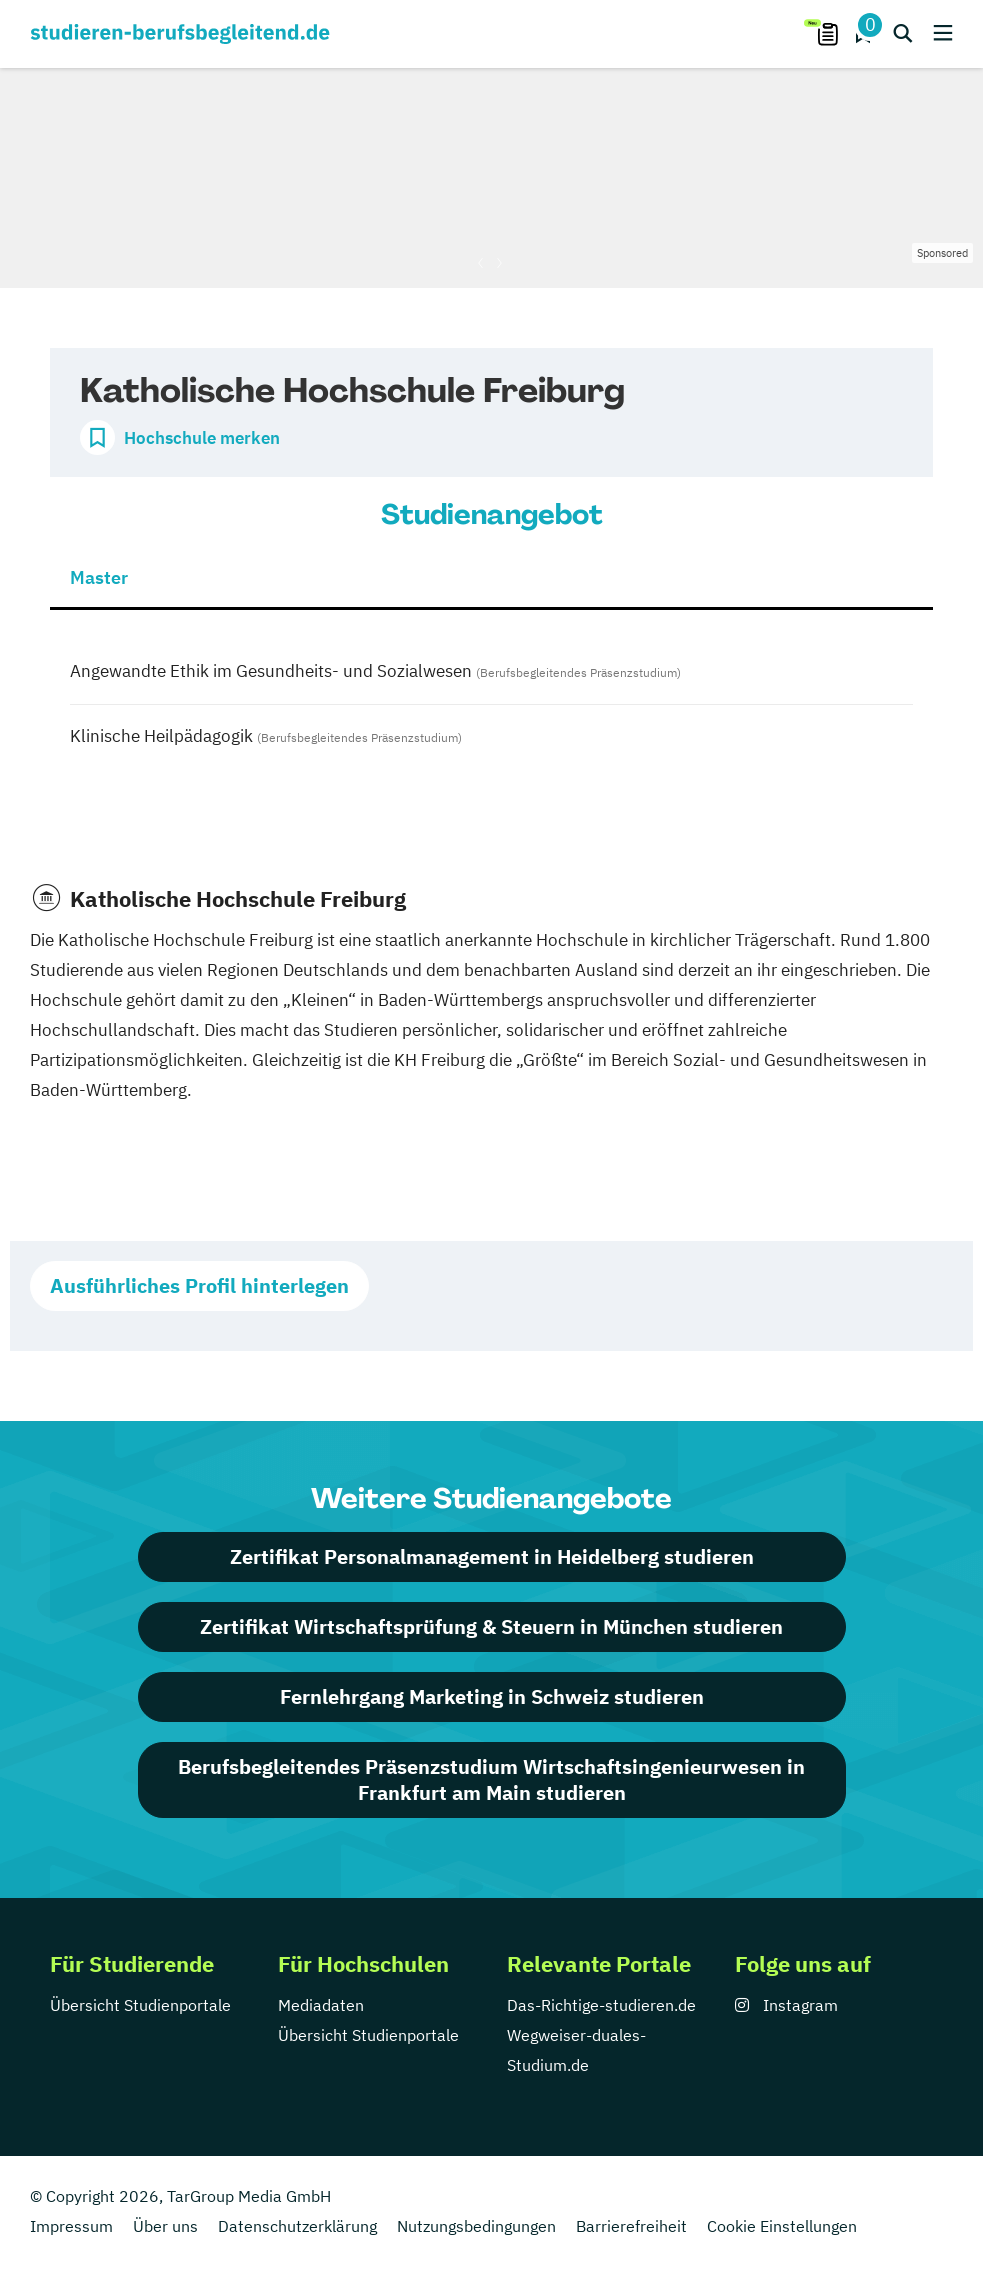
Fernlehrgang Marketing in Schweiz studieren (492, 1696)
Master (99, 577)
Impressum (71, 2226)
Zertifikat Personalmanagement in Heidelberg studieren (492, 1556)
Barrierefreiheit (631, 2226)
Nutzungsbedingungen (476, 2226)
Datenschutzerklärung (297, 2226)
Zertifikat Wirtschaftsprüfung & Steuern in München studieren (491, 1626)
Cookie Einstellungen (782, 2226)
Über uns (165, 2226)
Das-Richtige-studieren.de (601, 2005)
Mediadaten (321, 2005)
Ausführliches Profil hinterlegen (199, 1285)
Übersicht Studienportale (140, 2005)
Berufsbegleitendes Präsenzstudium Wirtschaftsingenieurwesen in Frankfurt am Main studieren (491, 1779)
